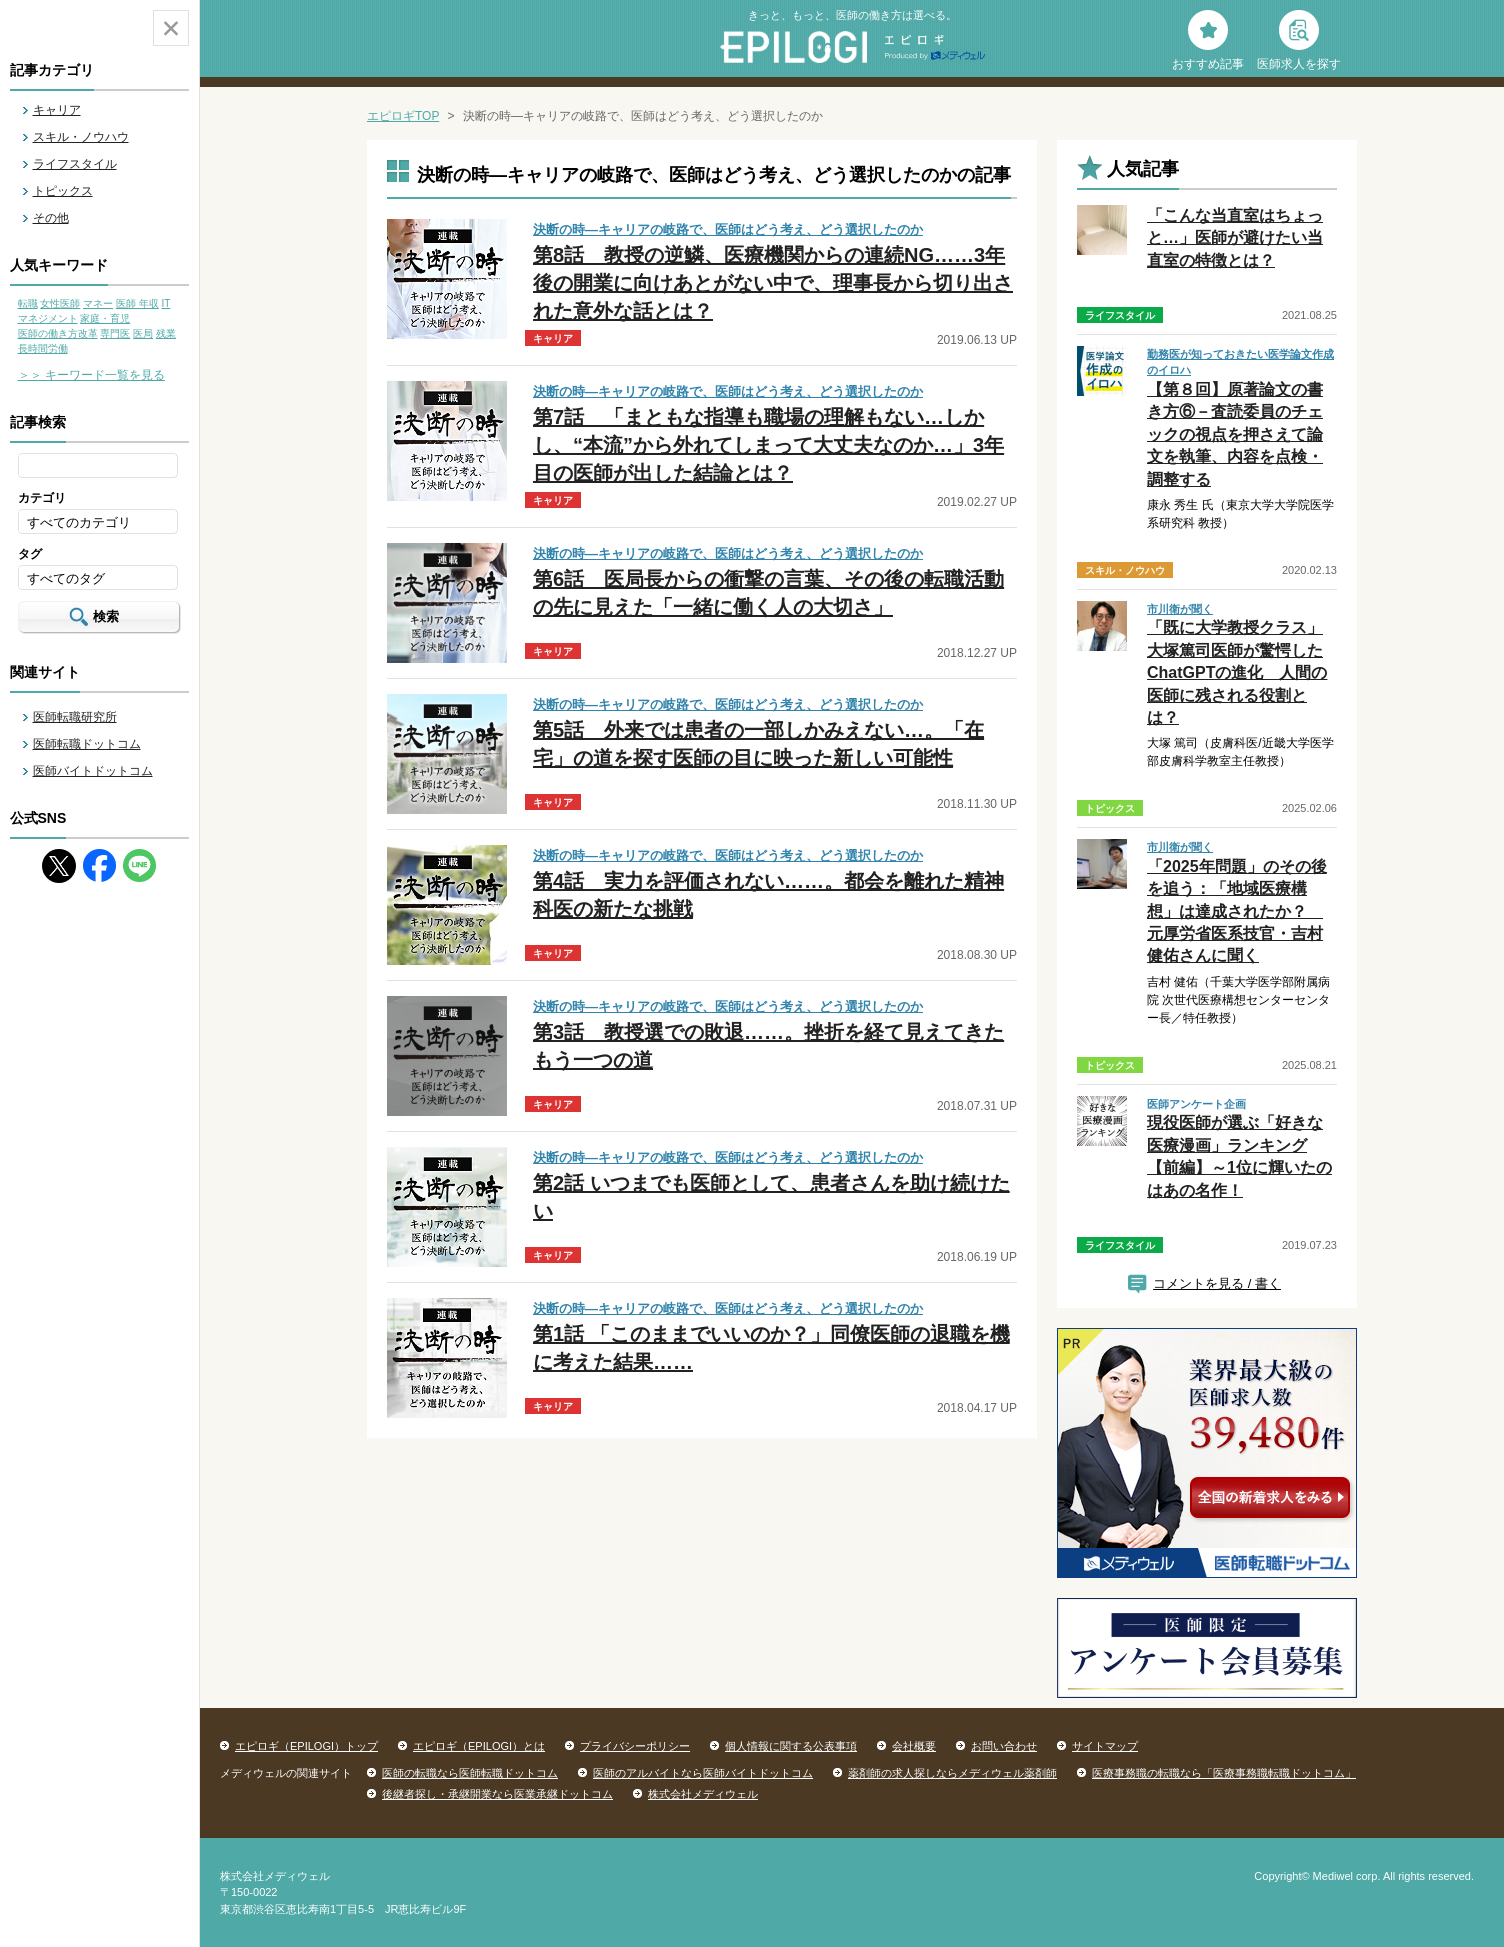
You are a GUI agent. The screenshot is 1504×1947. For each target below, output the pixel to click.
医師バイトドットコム (93, 771)
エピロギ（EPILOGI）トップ (306, 1746)
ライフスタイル (75, 164)
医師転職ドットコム (87, 744)
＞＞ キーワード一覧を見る (91, 375)
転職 (28, 303)
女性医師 (60, 303)
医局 (143, 333)
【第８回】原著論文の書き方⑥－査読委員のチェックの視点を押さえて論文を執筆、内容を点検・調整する (1235, 434)
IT (165, 303)
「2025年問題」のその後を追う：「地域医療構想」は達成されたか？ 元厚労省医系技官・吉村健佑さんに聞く (1237, 911)
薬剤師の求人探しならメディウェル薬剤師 (952, 1773)
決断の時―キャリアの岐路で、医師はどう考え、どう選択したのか (728, 229)
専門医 (115, 333)
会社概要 (914, 1746)
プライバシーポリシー (635, 1746)
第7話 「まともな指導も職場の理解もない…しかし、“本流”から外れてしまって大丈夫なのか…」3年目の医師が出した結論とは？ (768, 445)
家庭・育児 (105, 318)
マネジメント (48, 318)
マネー (98, 303)
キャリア (57, 110)
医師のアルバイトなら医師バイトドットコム (703, 1773)
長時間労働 (43, 348)
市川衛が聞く (1180, 609)
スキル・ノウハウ (81, 137)
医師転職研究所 (75, 717)
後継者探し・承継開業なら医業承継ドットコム (497, 1794)
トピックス (63, 191)
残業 (166, 333)
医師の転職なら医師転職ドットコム (470, 1773)
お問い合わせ (1004, 1746)
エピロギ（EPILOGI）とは (479, 1746)
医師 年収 (137, 303)
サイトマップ (1105, 1746)
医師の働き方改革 (58, 333)
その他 (51, 218)
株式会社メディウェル (703, 1794)
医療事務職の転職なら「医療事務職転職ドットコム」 (1224, 1773)
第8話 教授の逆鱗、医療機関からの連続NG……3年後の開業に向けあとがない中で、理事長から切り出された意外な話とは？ (773, 283)
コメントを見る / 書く (1217, 1283)
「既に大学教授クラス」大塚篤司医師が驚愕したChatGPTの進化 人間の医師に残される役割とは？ (1237, 672)
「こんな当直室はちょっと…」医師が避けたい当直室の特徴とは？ (1235, 238)
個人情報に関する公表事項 (791, 1746)
